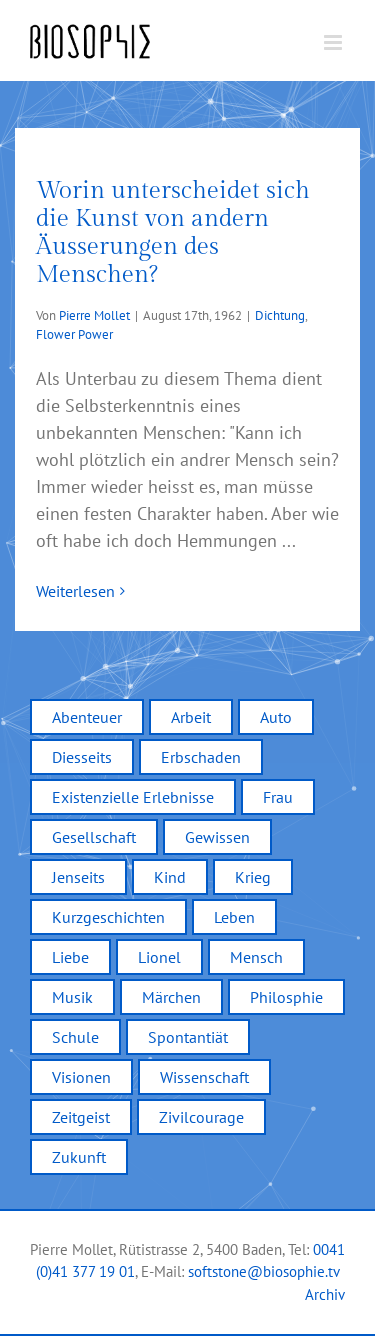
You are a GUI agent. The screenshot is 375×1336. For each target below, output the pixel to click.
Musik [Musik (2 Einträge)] (72, 997)
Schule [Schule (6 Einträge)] (75, 1037)
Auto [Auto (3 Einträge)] (276, 717)
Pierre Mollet (94, 315)
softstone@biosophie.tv (264, 1271)
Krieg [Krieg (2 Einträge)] (253, 877)
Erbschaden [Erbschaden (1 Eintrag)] (201, 757)
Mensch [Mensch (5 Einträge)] (256, 957)
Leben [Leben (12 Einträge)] (234, 917)
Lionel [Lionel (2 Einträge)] (159, 957)
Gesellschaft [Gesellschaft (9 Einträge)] (94, 837)
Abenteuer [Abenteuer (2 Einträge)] (87, 717)
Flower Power (74, 334)
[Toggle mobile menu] (334, 42)
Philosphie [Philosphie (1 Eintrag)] (286, 997)
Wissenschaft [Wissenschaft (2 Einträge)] (204, 1077)
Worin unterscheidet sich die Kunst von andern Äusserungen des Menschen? (173, 233)
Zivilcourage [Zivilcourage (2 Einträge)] (201, 1117)
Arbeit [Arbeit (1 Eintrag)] (191, 717)
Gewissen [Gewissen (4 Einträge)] (217, 837)
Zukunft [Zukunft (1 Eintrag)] (79, 1157)
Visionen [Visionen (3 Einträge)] (81, 1077)
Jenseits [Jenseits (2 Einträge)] (78, 877)
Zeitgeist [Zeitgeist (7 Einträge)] (81, 1117)
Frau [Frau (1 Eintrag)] (278, 797)
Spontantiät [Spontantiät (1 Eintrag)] (188, 1037)
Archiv (325, 1294)
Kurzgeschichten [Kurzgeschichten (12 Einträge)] (108, 917)
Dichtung (280, 315)
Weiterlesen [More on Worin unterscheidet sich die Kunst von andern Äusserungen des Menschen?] (75, 591)
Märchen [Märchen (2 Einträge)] (171, 997)
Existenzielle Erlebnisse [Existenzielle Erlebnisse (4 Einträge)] (133, 797)
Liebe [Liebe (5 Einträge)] (70, 957)
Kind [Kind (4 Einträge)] (170, 877)
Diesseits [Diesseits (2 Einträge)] (82, 757)
